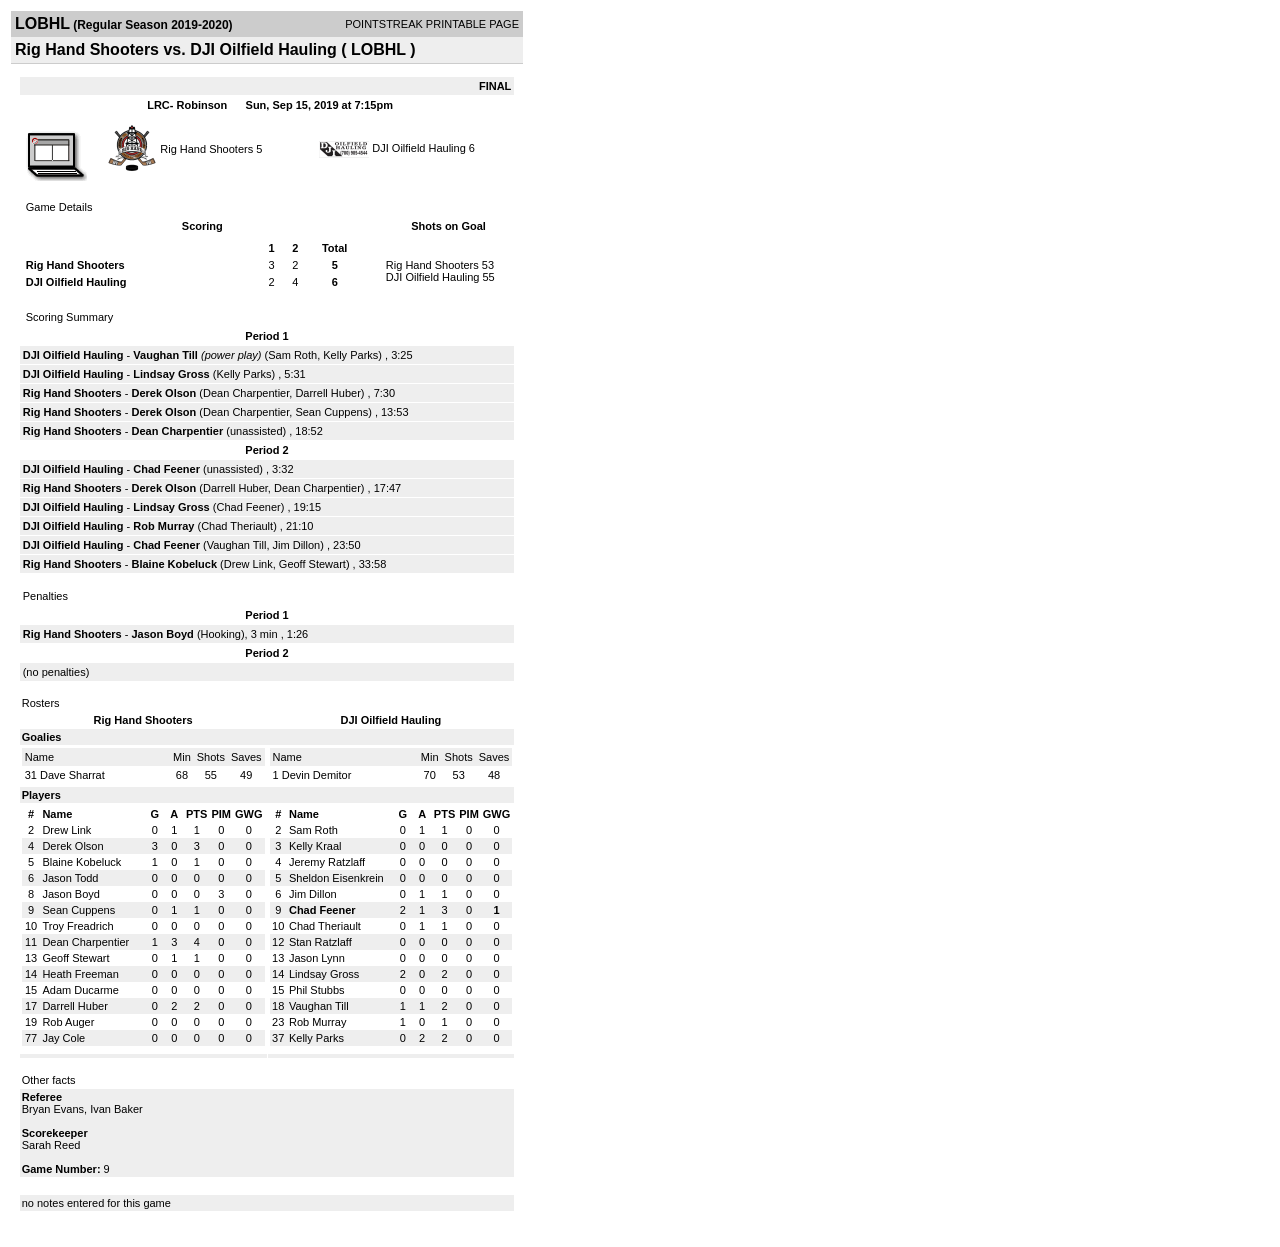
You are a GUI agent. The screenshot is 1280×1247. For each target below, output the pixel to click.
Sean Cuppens (331, 412)
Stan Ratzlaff (320, 942)
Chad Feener (166, 469)
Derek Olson (163, 393)
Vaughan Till (165, 355)
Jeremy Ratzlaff (327, 862)
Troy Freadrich (77, 926)
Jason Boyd (162, 634)
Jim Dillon (297, 545)
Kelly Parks (350, 355)
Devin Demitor (317, 775)
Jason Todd (70, 878)
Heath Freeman (80, 974)
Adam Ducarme (80, 990)
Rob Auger (68, 1022)
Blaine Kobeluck (174, 564)
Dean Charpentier (246, 393)
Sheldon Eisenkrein (336, 878)
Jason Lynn (317, 958)
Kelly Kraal (315, 846)
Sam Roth (292, 355)
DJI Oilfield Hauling (419, 148)
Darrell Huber (327, 393)
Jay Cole (63, 1038)
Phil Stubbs (317, 990)
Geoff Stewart (312, 564)
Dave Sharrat (72, 775)
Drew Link (248, 564)
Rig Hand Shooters (206, 148)
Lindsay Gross (171, 374)
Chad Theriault (237, 526)
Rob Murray (163, 526)
